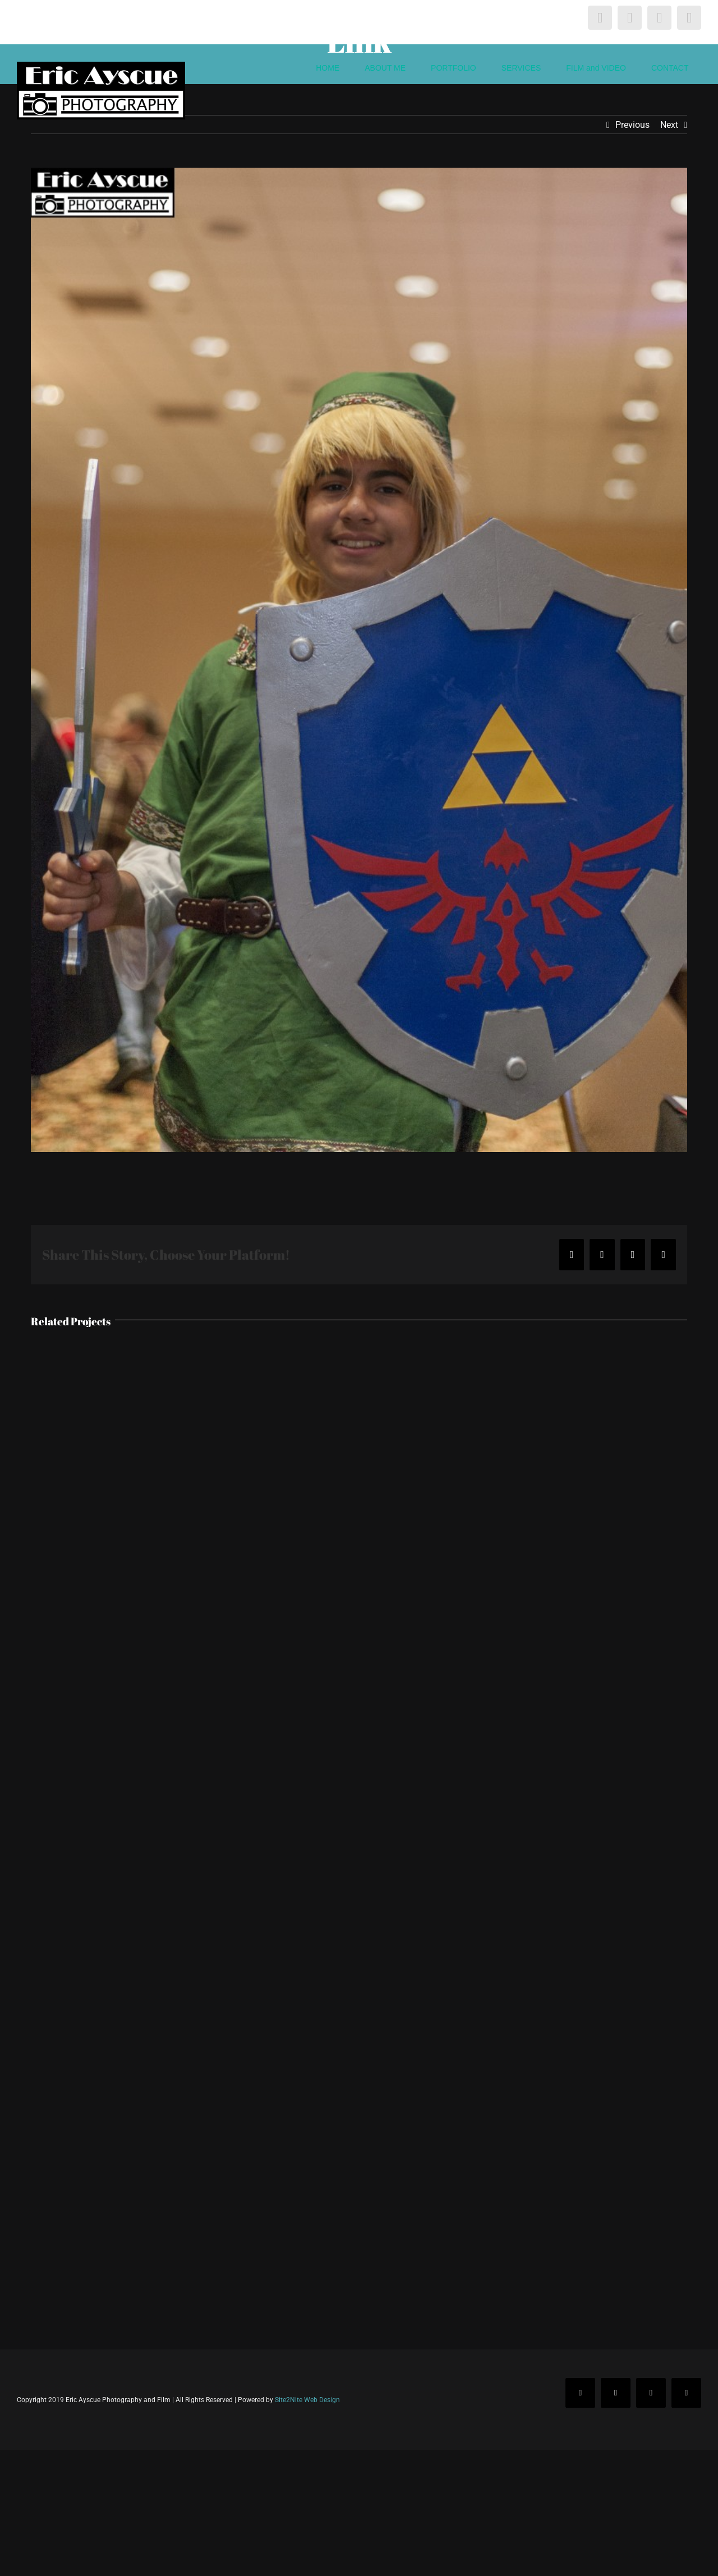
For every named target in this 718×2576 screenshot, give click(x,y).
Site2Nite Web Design (307, 2400)
